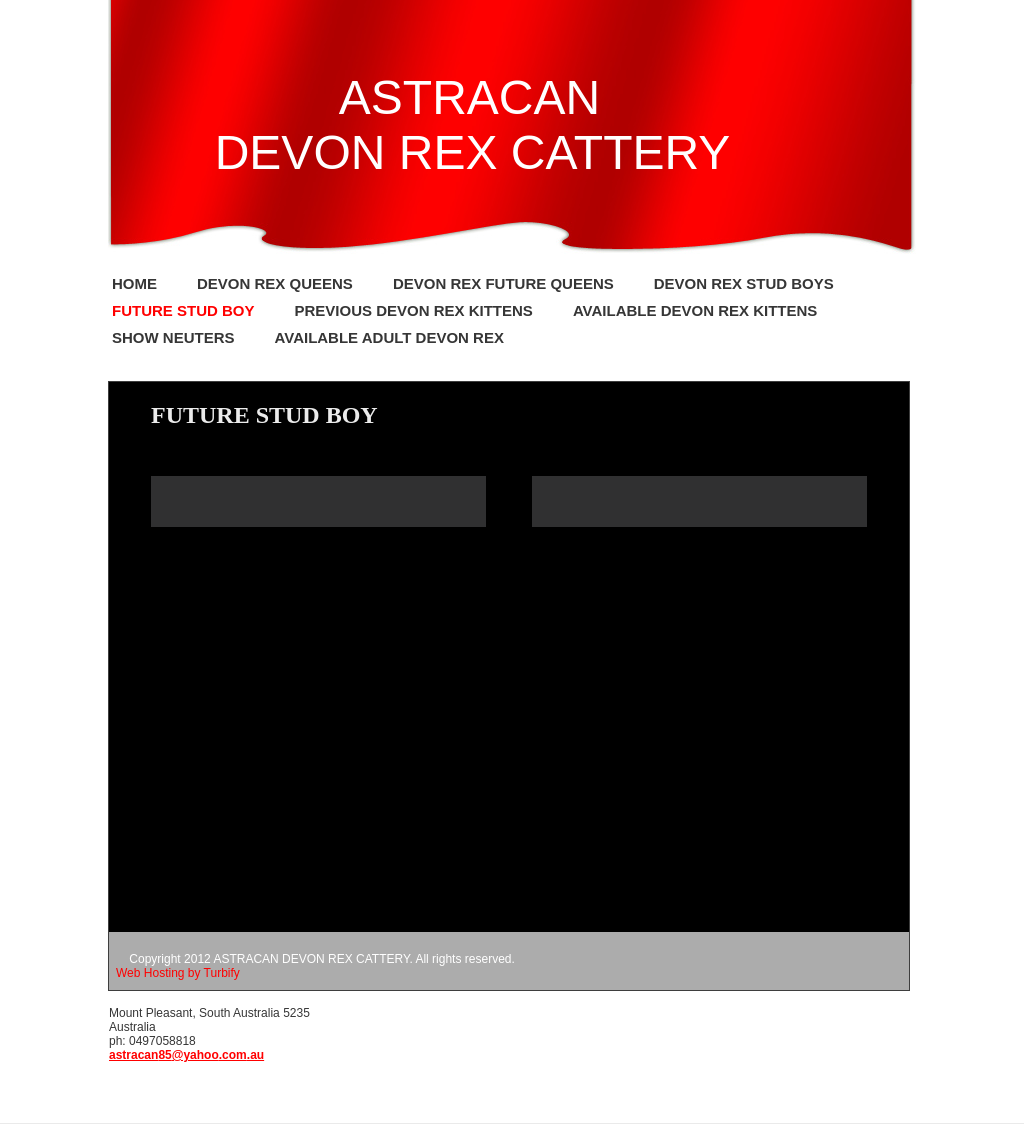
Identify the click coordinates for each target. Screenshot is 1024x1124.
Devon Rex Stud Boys (744, 283)
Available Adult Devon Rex (389, 337)
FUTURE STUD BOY (183, 310)
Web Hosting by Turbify (178, 973)
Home (134, 283)
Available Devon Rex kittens (695, 310)
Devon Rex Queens (275, 283)
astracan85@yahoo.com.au (186, 1055)
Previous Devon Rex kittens (414, 310)
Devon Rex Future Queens (503, 283)
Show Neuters (173, 337)
